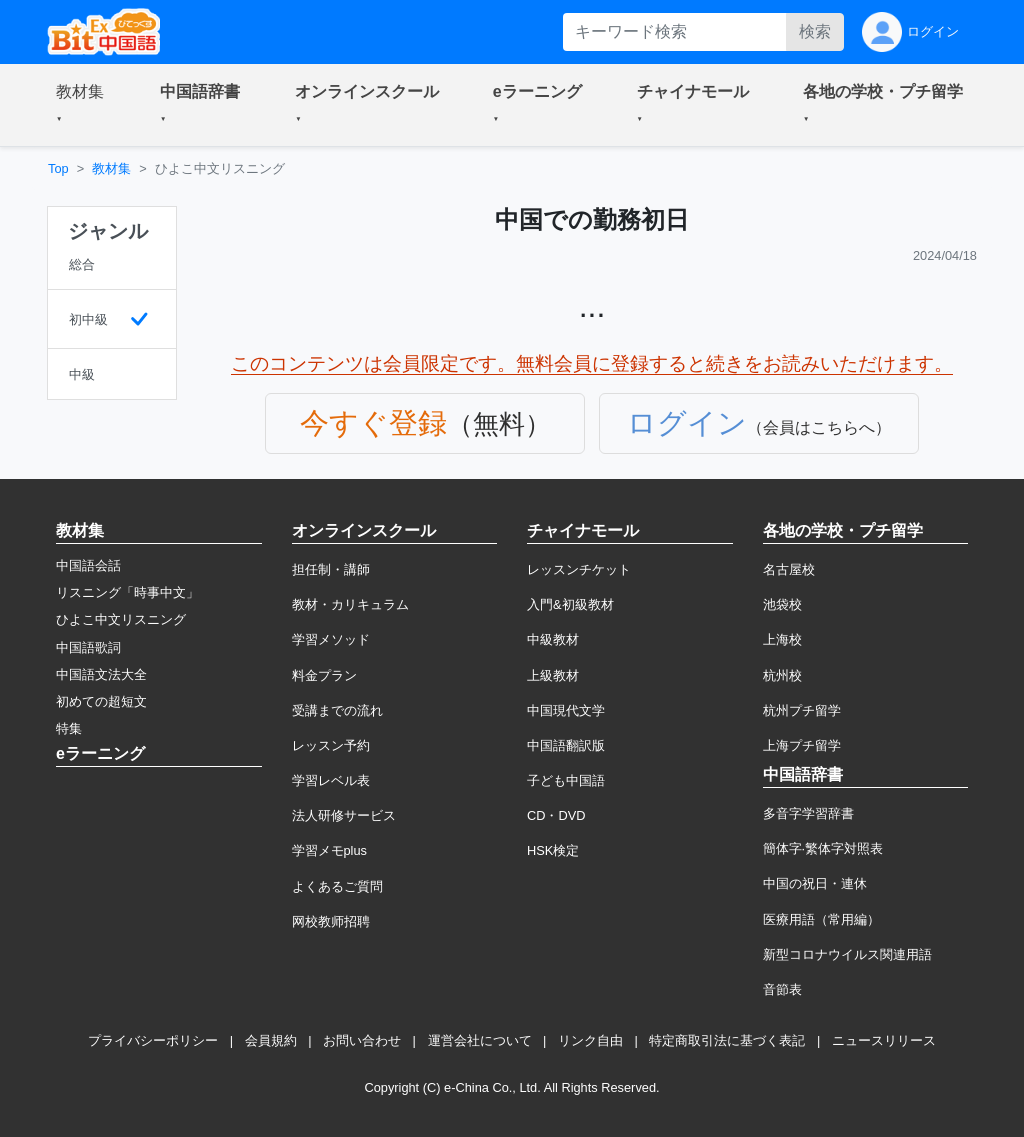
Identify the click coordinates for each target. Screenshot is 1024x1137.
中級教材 (553, 639)
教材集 (111, 168)
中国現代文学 (566, 710)
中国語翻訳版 (566, 745)
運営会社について (480, 1040)
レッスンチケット (579, 569)
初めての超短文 (101, 701)
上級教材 (553, 675)
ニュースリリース (884, 1040)
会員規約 (271, 1040)
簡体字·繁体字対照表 (823, 848)
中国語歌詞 (88, 647)
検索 (815, 31)
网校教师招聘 (331, 921)
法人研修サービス (344, 815)
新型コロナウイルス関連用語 (847, 954)
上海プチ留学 (802, 745)
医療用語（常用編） (821, 919)
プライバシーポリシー (153, 1040)
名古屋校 (789, 569)
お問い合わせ (362, 1040)
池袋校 (782, 604)
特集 (69, 728)
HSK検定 (553, 850)
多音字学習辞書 (808, 813)
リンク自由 (590, 1040)
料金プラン (324, 675)
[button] (84, 105)
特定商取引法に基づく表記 (727, 1040)
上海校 (782, 639)
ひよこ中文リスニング (121, 619)
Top (58, 168)
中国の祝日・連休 (815, 883)
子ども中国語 (566, 780)
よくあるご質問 (337, 886)
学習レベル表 (331, 780)
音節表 (782, 989)
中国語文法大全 (101, 674)
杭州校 (782, 675)
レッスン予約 (331, 745)
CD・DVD (556, 815)
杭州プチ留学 (802, 710)
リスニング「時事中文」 (127, 592)
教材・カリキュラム (350, 604)
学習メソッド (331, 639)
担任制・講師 (331, 569)
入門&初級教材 (570, 604)
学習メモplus (329, 850)
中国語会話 (88, 565)
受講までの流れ (337, 710)
